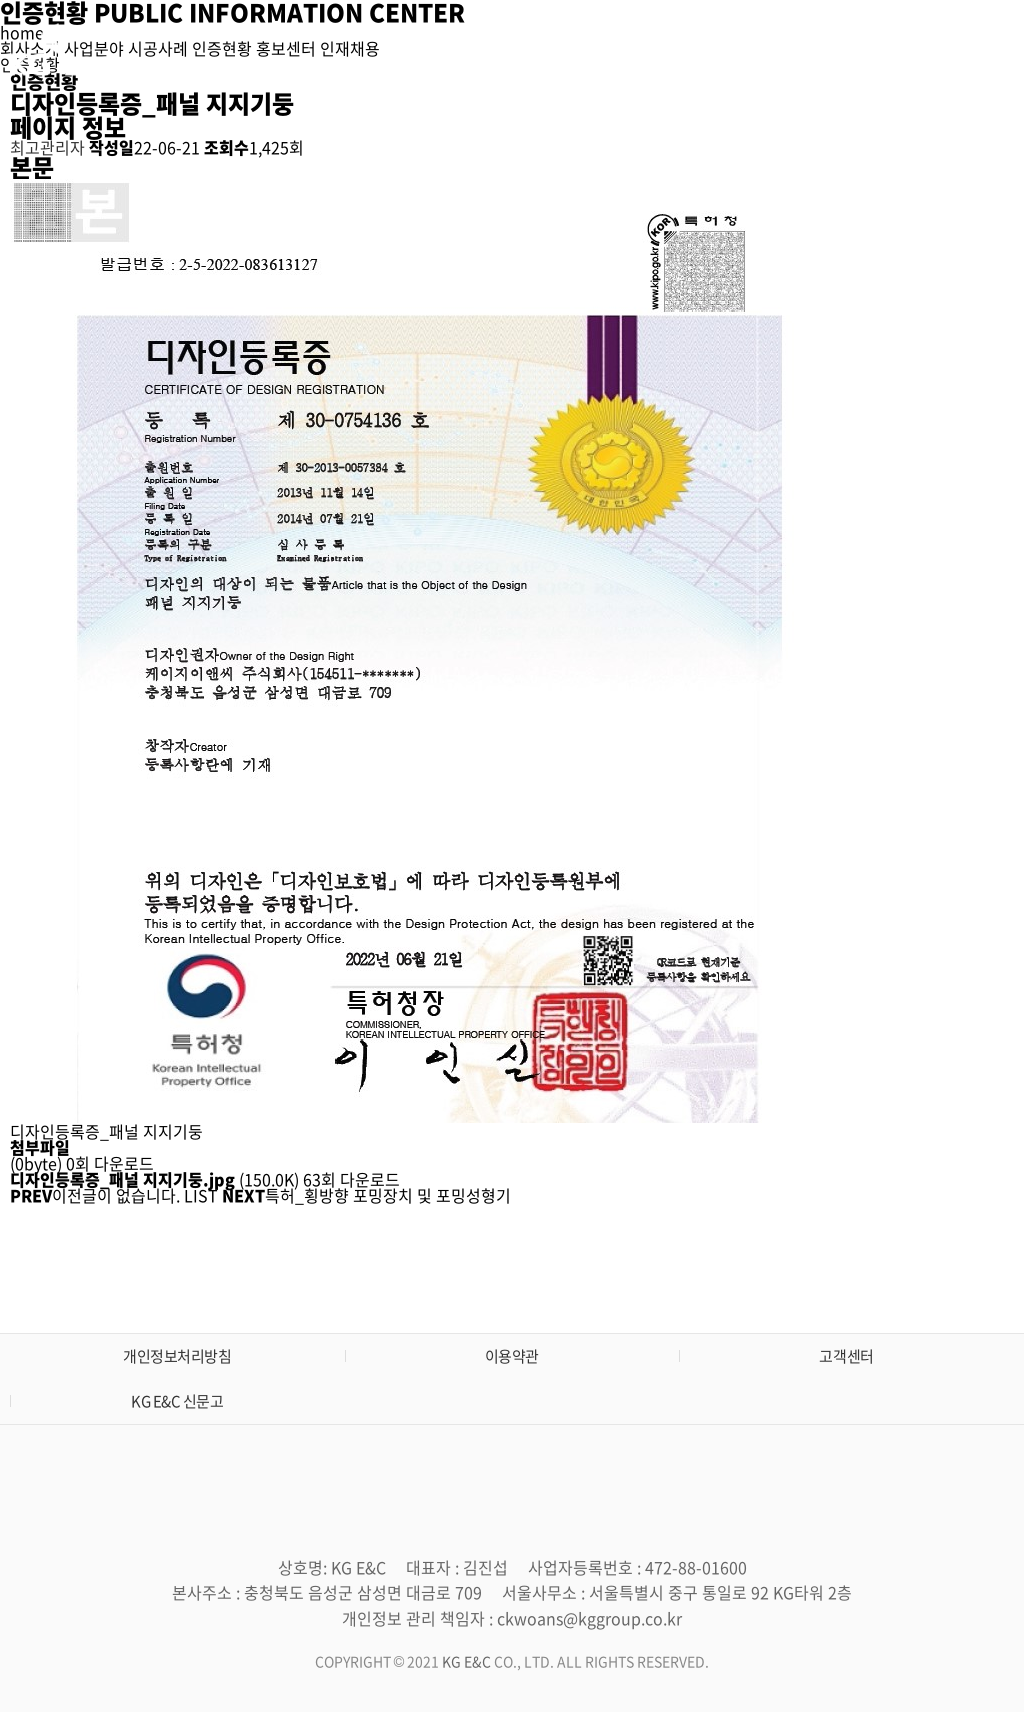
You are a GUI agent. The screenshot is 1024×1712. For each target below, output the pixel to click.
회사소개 (480, 50)
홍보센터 (825, 50)
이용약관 (512, 1356)
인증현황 (738, 50)
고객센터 (846, 1356)
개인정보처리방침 (177, 1356)
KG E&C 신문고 (177, 1401)
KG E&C (468, 1661)
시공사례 (652, 50)
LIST (201, 1195)
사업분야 (566, 50)
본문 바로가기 (0, 0)
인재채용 (911, 50)
